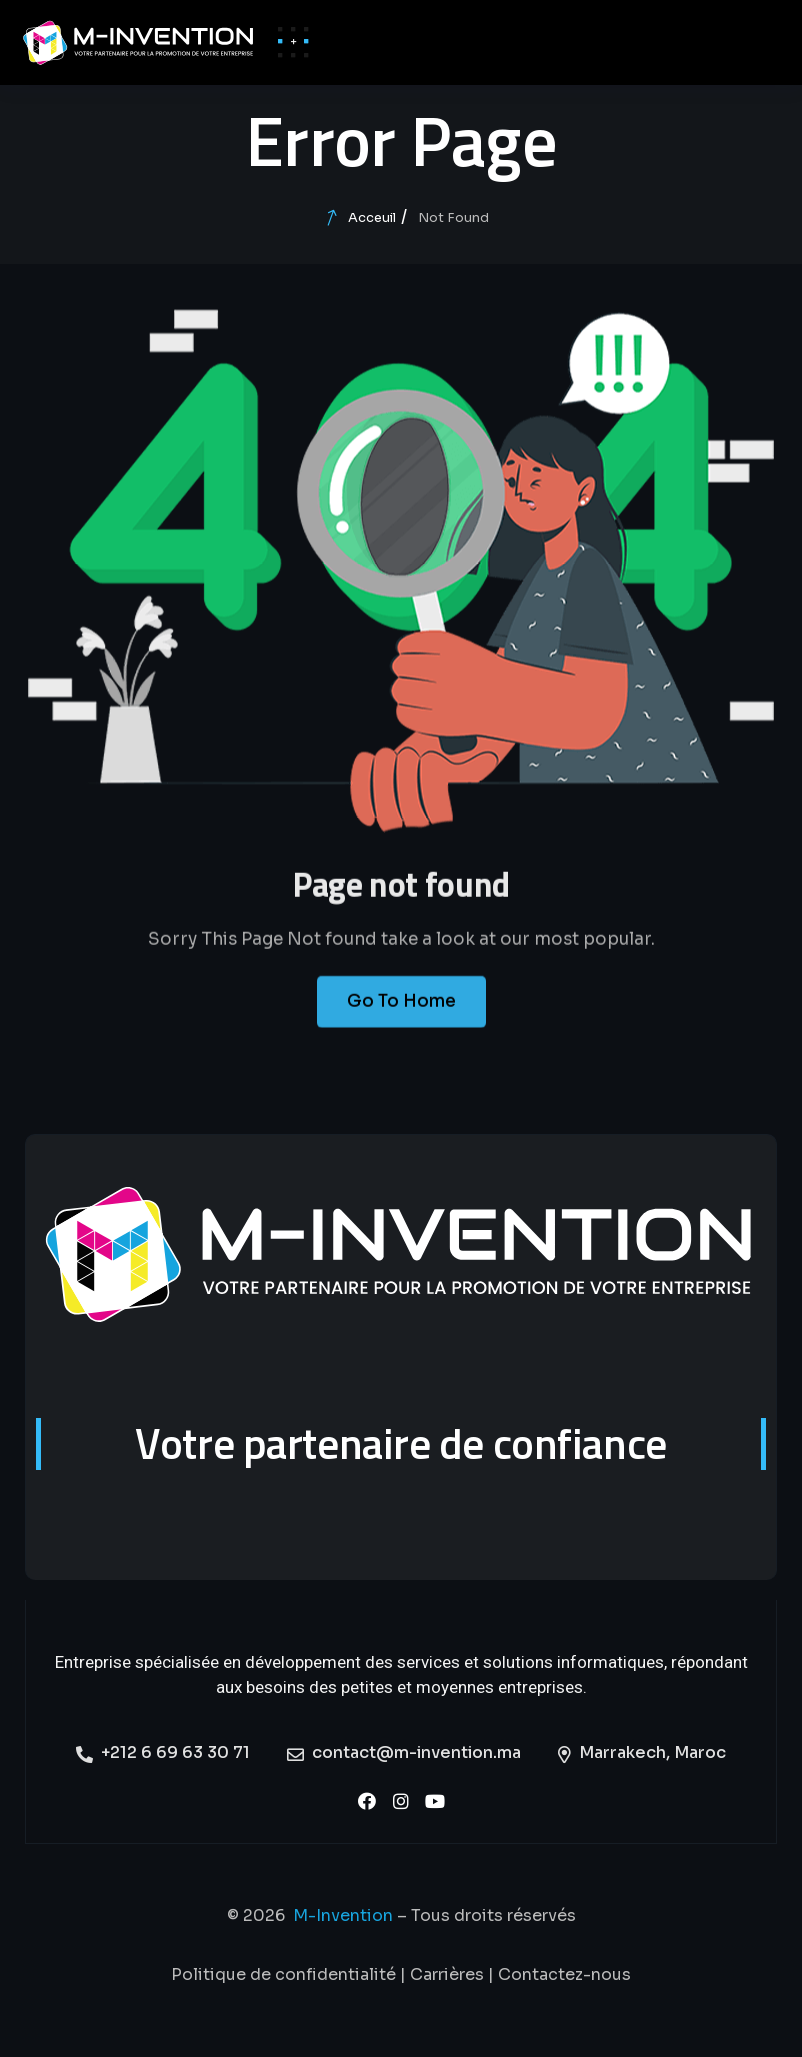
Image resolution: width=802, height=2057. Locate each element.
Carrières (447, 1974)
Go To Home (401, 1018)
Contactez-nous (564, 1974)
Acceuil (372, 217)
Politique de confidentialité (283, 1974)
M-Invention (343, 1915)
